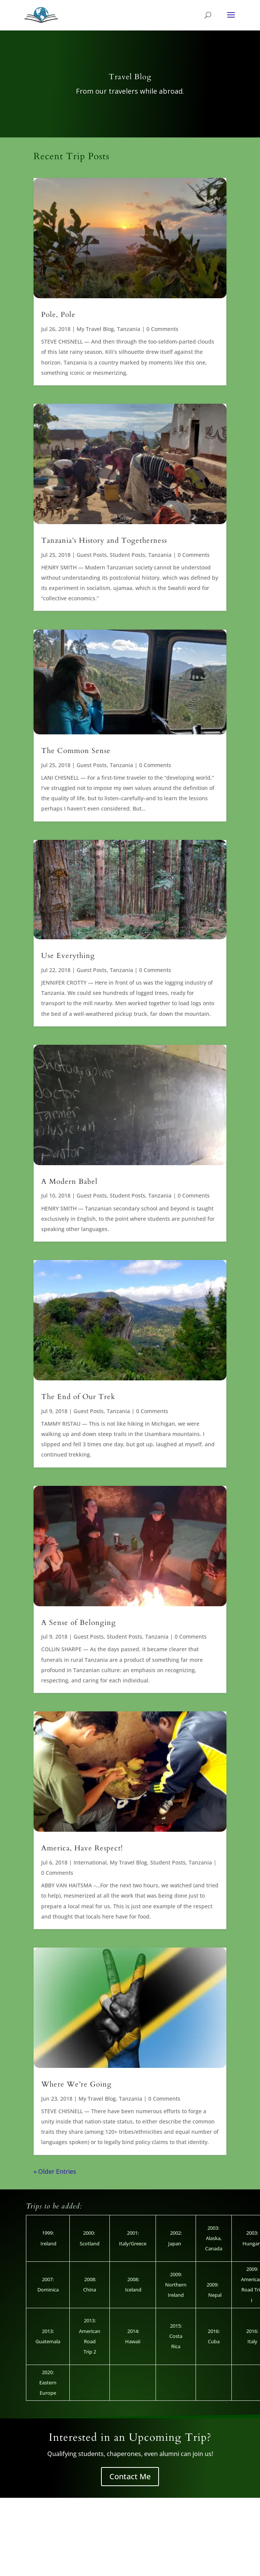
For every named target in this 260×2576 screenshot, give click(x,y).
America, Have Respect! (82, 1848)
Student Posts (127, 554)
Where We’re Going (76, 2084)
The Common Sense (76, 751)
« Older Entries (55, 2171)
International (90, 1862)
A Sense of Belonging (78, 1623)
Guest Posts (92, 554)
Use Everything (68, 956)
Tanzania (128, 329)
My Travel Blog (95, 329)
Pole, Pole (58, 315)
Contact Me (130, 2476)
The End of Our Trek (78, 1397)
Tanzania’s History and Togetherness (104, 540)
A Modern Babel (69, 1181)
